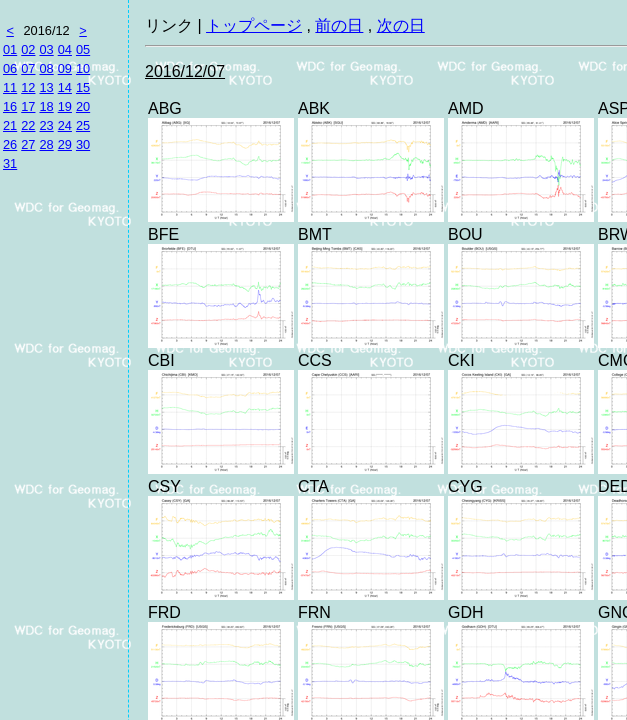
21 (10, 125)
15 (83, 87)
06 (10, 68)
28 (46, 144)
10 (83, 68)
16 (10, 106)
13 (46, 87)
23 (46, 125)
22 (28, 125)
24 (65, 125)
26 (10, 144)
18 (46, 106)
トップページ (254, 25)
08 (46, 68)
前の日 (339, 25)
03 (46, 49)
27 (28, 144)
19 (65, 106)
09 (65, 68)
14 (65, 87)
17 (28, 106)
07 (28, 68)
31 (10, 163)
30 (83, 144)
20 (83, 106)
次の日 (401, 25)
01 (10, 49)
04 (65, 49)
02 (28, 49)
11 (10, 87)
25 (83, 125)
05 (83, 49)
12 (28, 87)
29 (65, 144)
